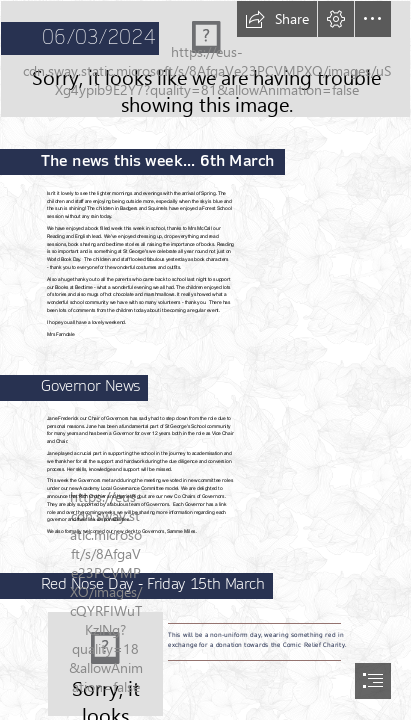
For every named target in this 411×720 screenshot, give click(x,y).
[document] (205, 360)
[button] (277, 19)
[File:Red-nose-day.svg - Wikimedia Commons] (105, 664)
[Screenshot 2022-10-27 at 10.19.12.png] (205, 59)
